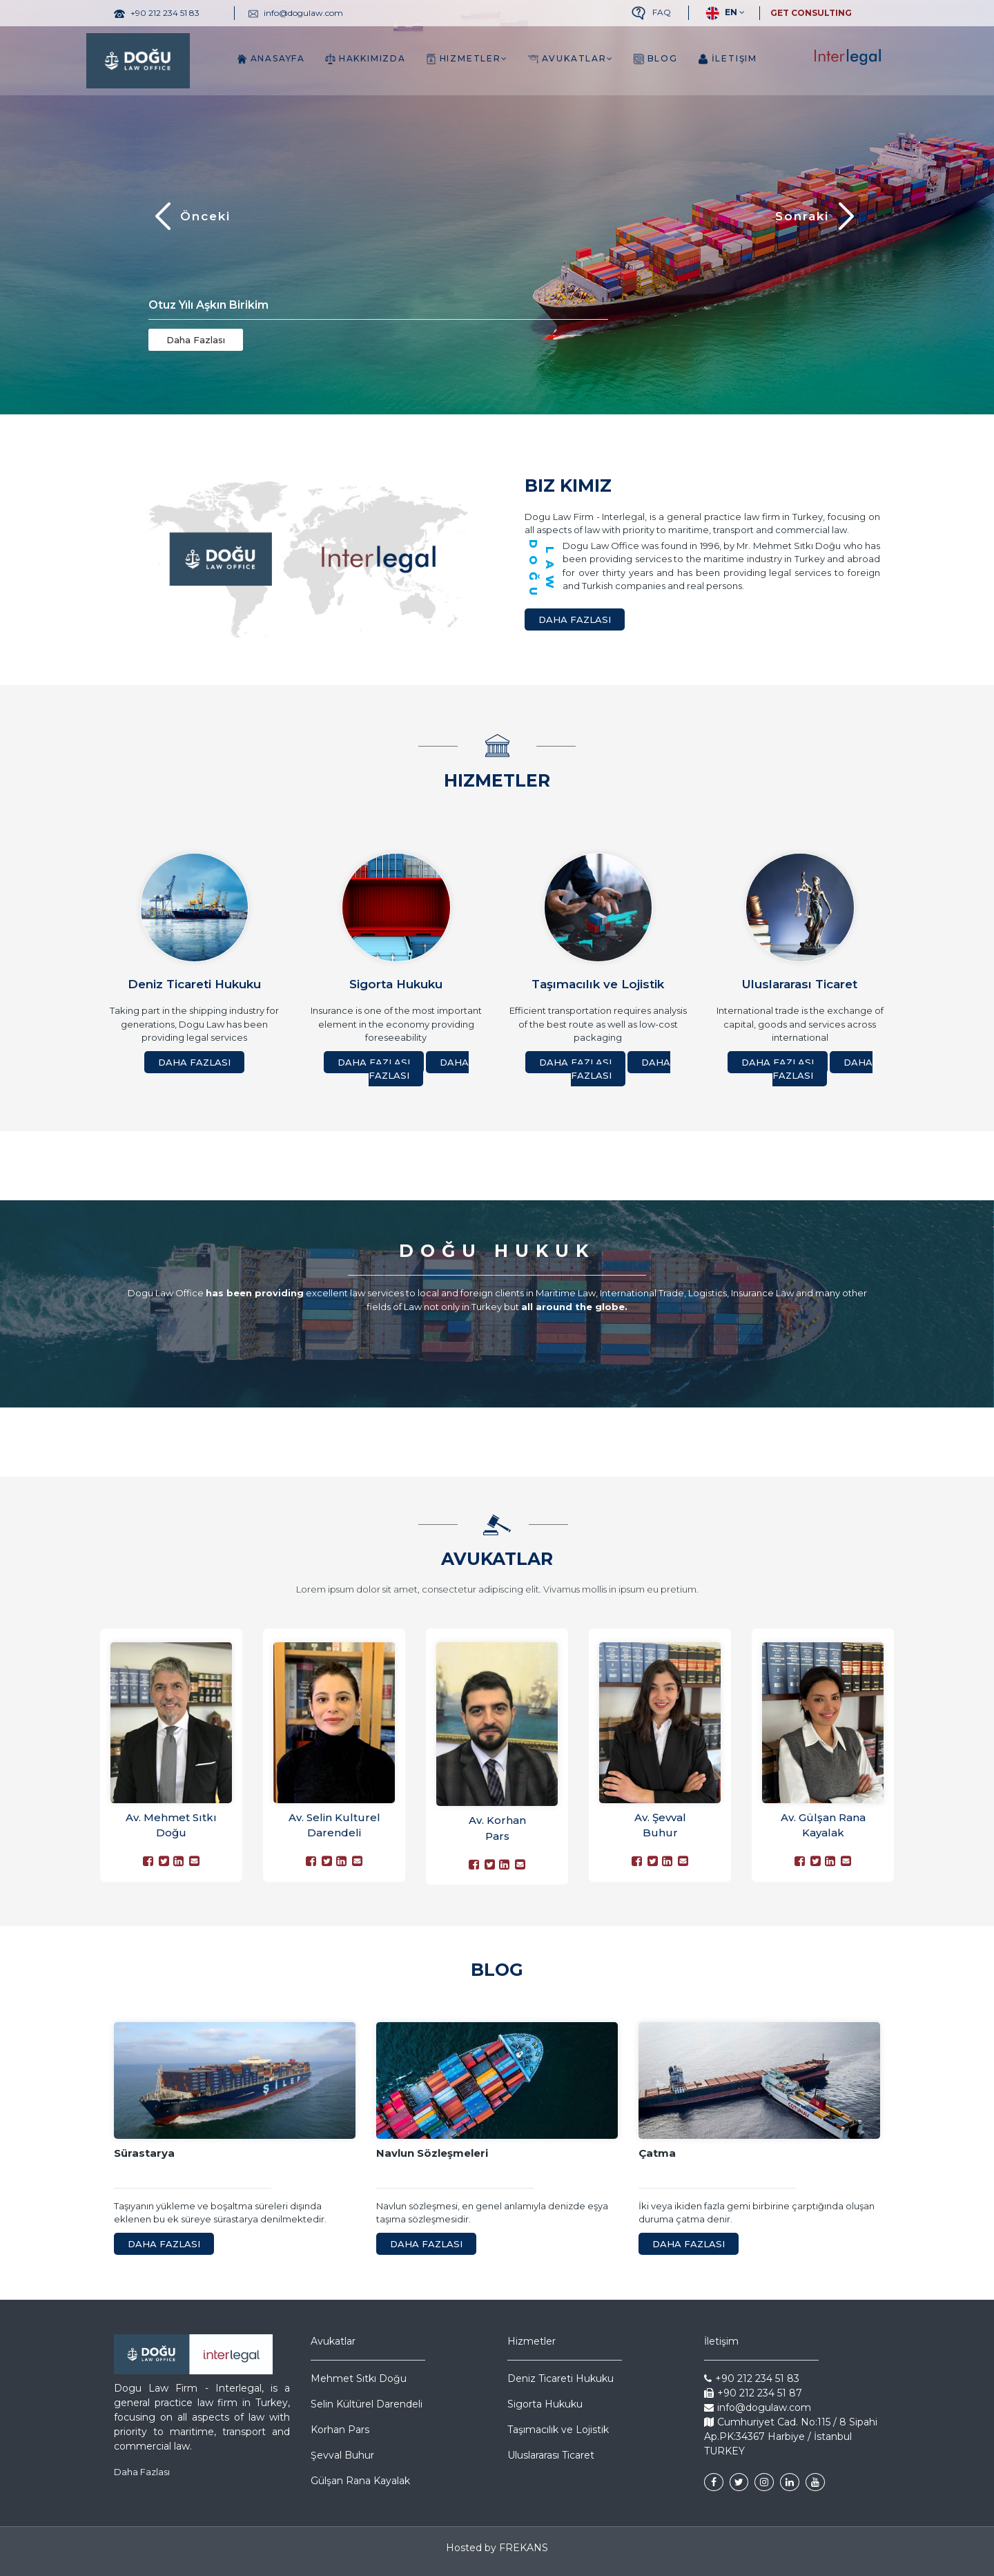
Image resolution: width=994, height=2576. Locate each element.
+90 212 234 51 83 (751, 2378)
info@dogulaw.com (757, 2407)
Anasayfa (271, 58)
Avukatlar (571, 58)
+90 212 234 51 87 (753, 2393)
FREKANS (523, 2547)
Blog (656, 58)
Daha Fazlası (195, 339)
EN (720, 13)
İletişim (727, 58)
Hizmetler (467, 58)
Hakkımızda (365, 58)
